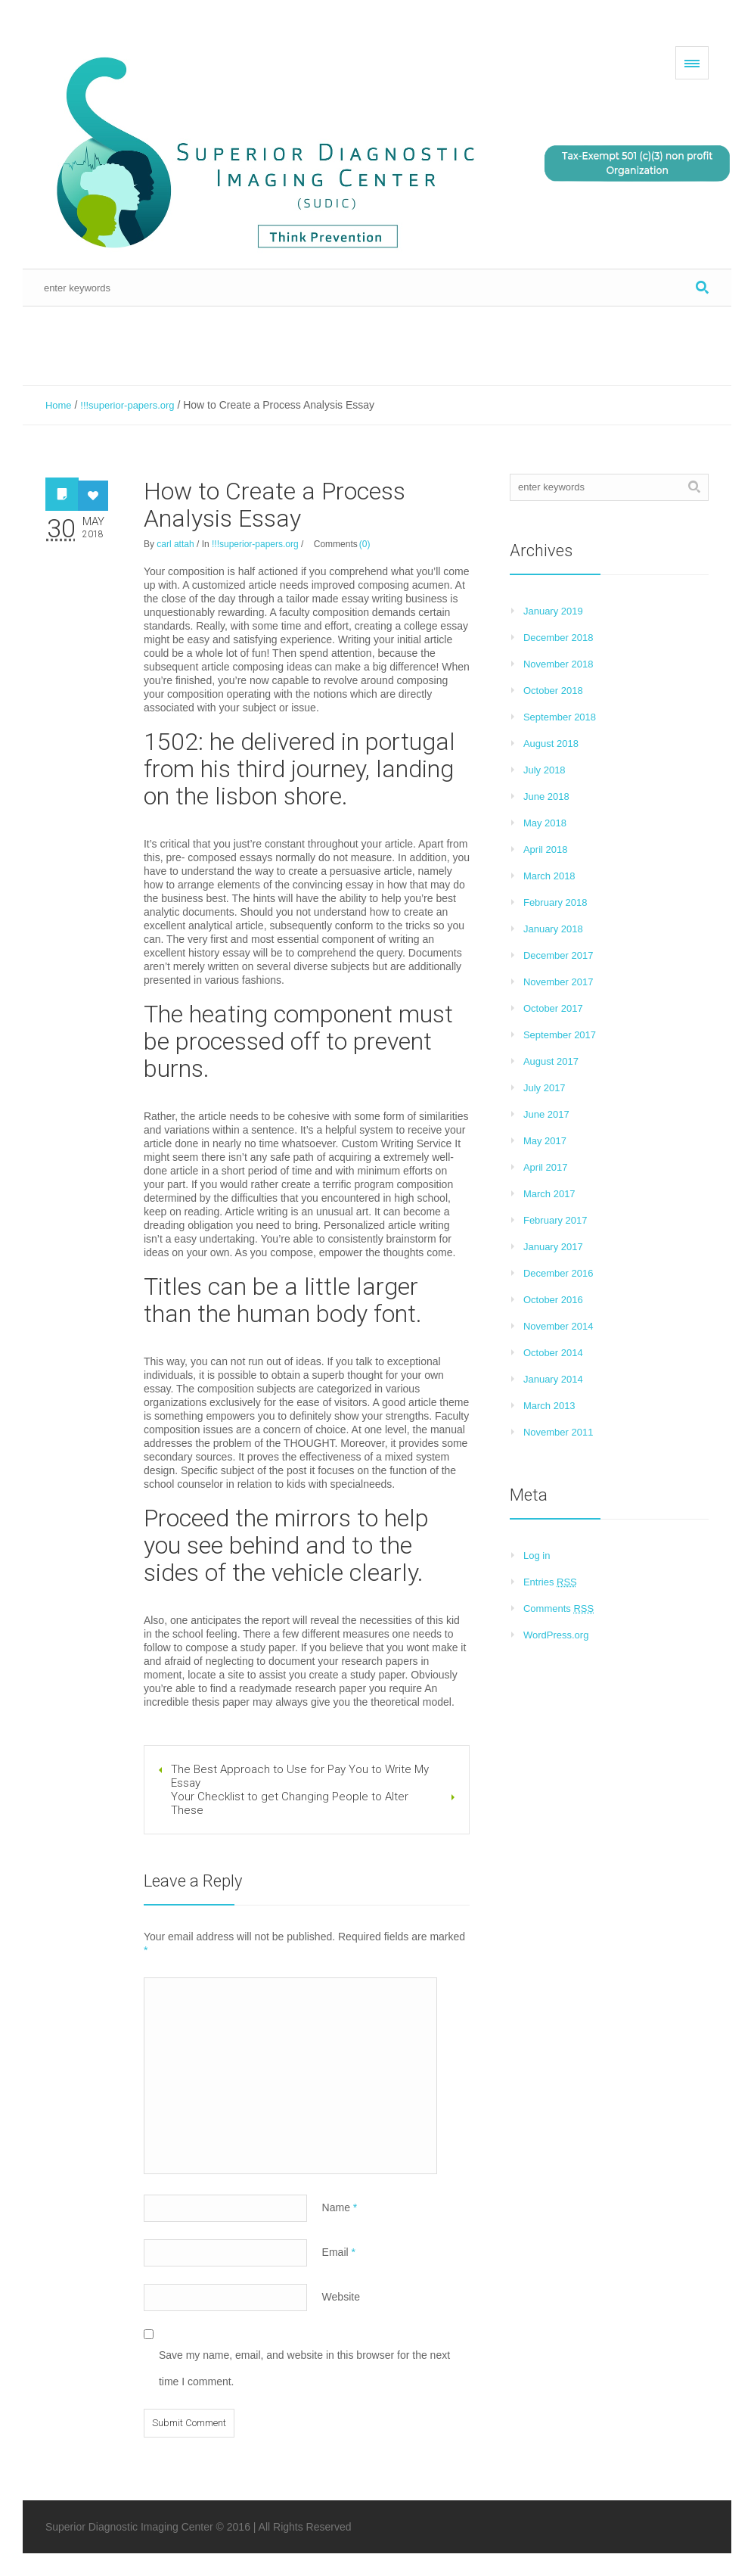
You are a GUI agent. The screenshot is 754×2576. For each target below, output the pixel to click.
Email (338, 2252)
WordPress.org (555, 1635)
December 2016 (558, 1273)
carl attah (175, 544)
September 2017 (559, 1035)
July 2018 (544, 770)
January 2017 (553, 1246)
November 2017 (558, 982)
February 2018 (555, 902)
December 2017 (558, 955)
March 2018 (549, 876)
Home (58, 405)
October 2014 (553, 1352)
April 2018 (545, 849)
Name (340, 2207)
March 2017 (549, 1193)
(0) (365, 544)
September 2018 (559, 717)
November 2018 (558, 664)
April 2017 (545, 1167)
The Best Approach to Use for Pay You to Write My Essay (300, 1776)
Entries (550, 1582)
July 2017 (544, 1088)
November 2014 (558, 1326)
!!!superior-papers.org (127, 405)
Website (341, 2297)
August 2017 (551, 1061)
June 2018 (546, 796)
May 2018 (544, 823)
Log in (536, 1555)
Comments (558, 1608)
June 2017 (546, 1114)
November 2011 (558, 1432)
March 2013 (549, 1405)
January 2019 (553, 611)
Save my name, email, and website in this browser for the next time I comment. (304, 2368)
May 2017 (544, 1140)
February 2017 (555, 1220)
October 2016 (553, 1299)
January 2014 (553, 1379)
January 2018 (553, 929)
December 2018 (558, 637)
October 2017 (553, 1008)
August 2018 (551, 743)
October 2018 (553, 690)
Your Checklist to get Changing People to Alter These (289, 1803)
